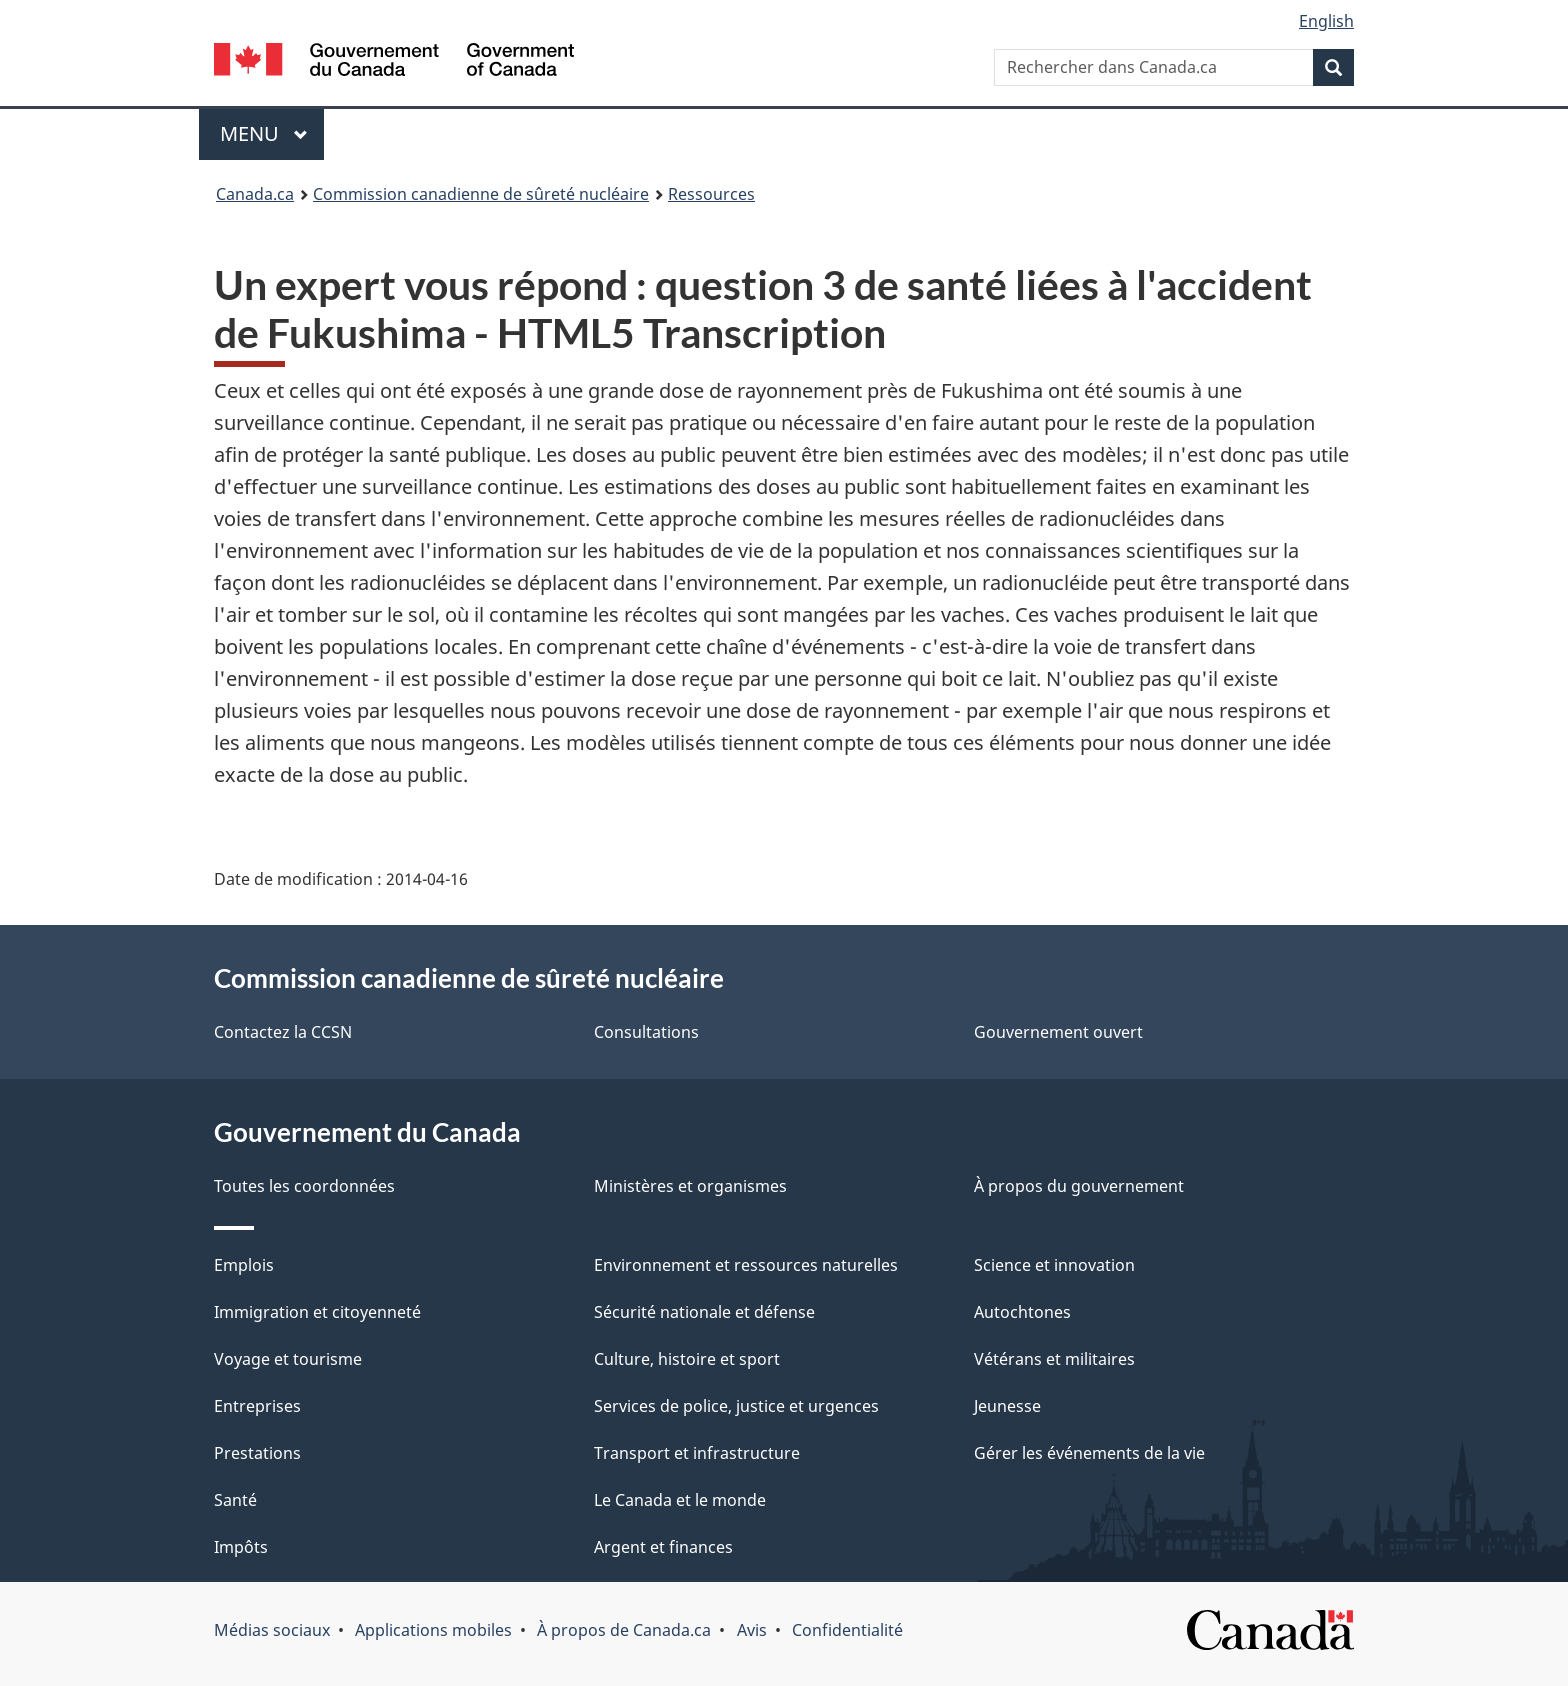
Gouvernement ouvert (1058, 1032)
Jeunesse (1007, 1406)
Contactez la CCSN (283, 1032)
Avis (752, 1630)
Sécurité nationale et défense (704, 1312)
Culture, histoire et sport (687, 1359)
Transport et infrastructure (697, 1453)
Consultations (646, 1032)
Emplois (244, 1265)
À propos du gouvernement (1079, 1186)
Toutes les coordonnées (304, 1186)
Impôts (241, 1547)
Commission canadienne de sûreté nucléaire (481, 194)
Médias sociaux (272, 1630)
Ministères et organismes (690, 1186)
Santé (235, 1500)
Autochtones (1022, 1312)
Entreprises (257, 1406)
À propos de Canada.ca (624, 1630)
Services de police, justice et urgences (736, 1406)
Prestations (257, 1453)
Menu (272, 133)
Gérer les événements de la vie (1089, 1453)
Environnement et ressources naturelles (746, 1265)
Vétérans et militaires (1054, 1359)
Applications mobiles (433, 1630)
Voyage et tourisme (288, 1359)
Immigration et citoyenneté (317, 1312)
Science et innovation (1054, 1265)
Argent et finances (663, 1547)
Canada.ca (255, 194)
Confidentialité (847, 1630)
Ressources (711, 194)
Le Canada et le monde (680, 1500)
